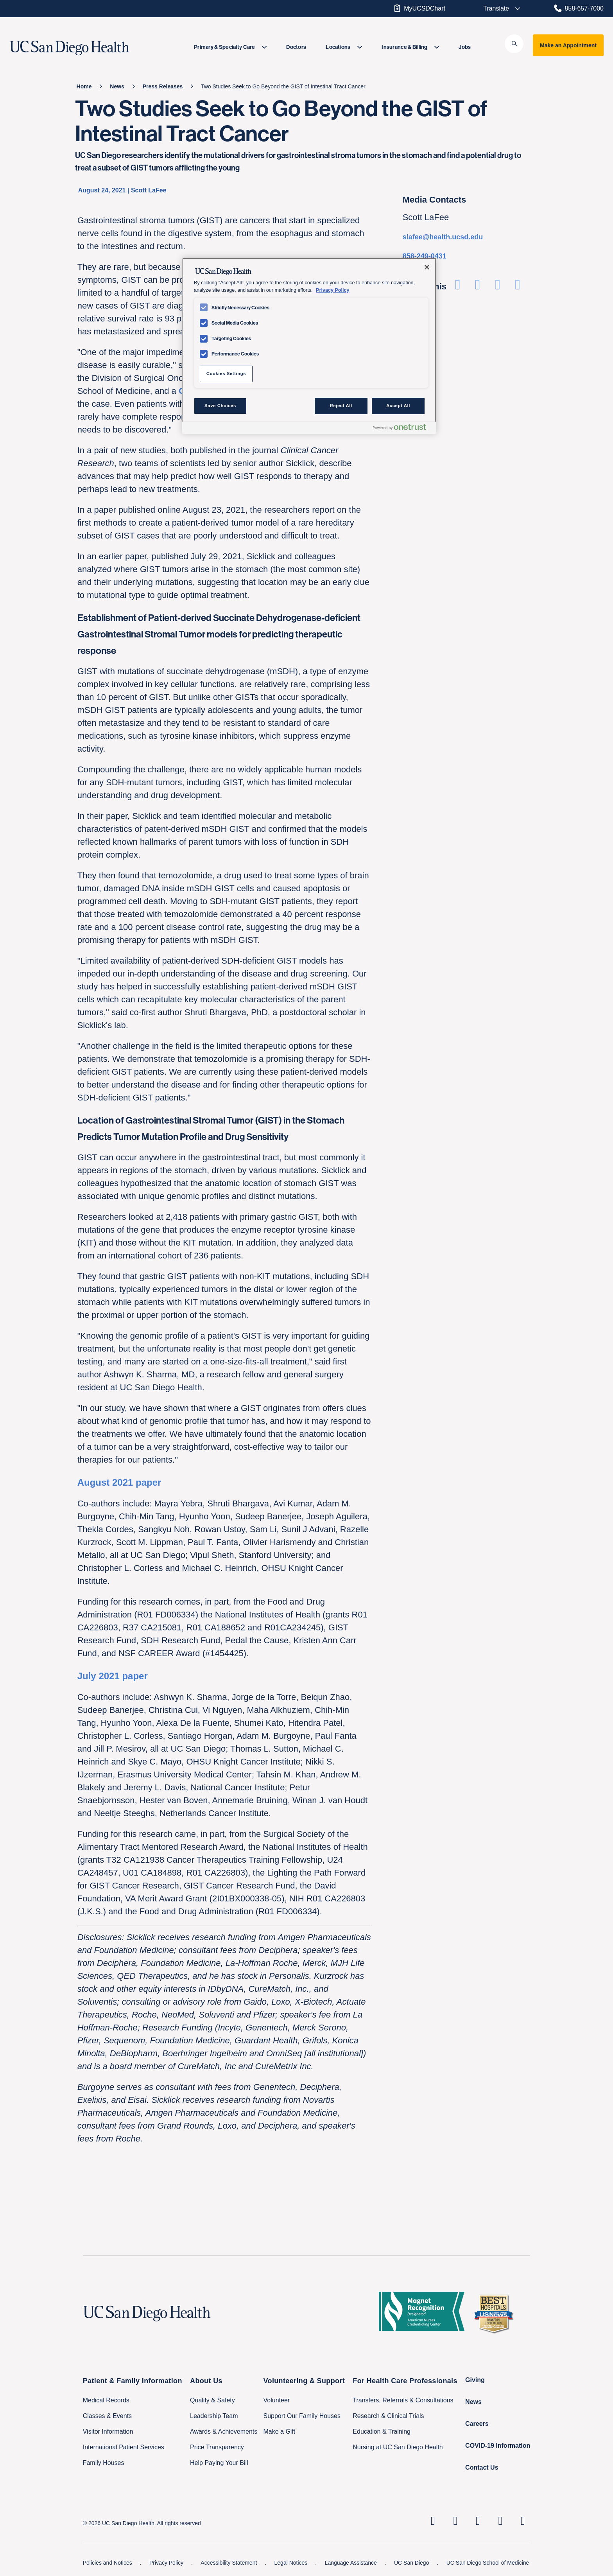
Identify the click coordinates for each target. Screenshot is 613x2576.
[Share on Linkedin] (497, 287)
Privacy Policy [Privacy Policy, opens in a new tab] (332, 290)
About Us (206, 2381)
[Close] (427, 267)
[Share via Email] (518, 287)
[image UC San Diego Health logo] (89, 48)
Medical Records (106, 2400)
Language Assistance (351, 2563)
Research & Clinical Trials (388, 2416)
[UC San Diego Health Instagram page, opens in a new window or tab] (455, 2520)
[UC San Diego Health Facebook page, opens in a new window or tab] (478, 2520)
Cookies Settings (226, 373)
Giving (475, 2380)
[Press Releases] (163, 86)
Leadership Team (214, 2416)
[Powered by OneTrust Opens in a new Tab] (402, 429)
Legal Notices (291, 2563)
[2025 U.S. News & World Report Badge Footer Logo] (496, 2313)
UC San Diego (412, 2563)
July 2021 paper (112, 1676)
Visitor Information (108, 2431)
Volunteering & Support (304, 2381)
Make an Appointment (568, 45)
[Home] (84, 86)
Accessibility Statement (229, 2563)
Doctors (296, 46)
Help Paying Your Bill (219, 2462)
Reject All (341, 405)
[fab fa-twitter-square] (523, 2520)
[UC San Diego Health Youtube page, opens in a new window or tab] (500, 2520)
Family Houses (103, 2462)
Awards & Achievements (223, 2431)
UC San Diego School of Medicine (487, 2563)
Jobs (465, 46)
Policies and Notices (108, 2563)
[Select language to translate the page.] (496, 8)
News (473, 2401)
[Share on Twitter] (477, 287)
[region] (309, 346)
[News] (117, 86)
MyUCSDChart (419, 8)
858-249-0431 (424, 256)
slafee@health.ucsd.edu (443, 237)
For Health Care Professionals (405, 2381)
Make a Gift (279, 2431)
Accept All (398, 405)
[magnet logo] (425, 2313)
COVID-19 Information (497, 2445)
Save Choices (220, 405)
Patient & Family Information (132, 2381)
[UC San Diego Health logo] (150, 2313)
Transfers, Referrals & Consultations (403, 2400)
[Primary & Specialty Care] (230, 46)
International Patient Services (123, 2447)
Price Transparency (217, 2447)
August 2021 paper (119, 1482)
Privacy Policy (167, 2563)
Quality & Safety (212, 2400)
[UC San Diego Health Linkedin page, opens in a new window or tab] (433, 2520)
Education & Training (381, 2431)
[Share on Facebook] (457, 287)
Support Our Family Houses (302, 2416)
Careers (477, 2423)
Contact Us (481, 2467)
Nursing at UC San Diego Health (398, 2447)
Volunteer (276, 2400)
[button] (514, 43)
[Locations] (344, 46)
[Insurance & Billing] (410, 46)
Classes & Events (107, 2416)
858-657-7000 (578, 8)
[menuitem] (230, 47)
